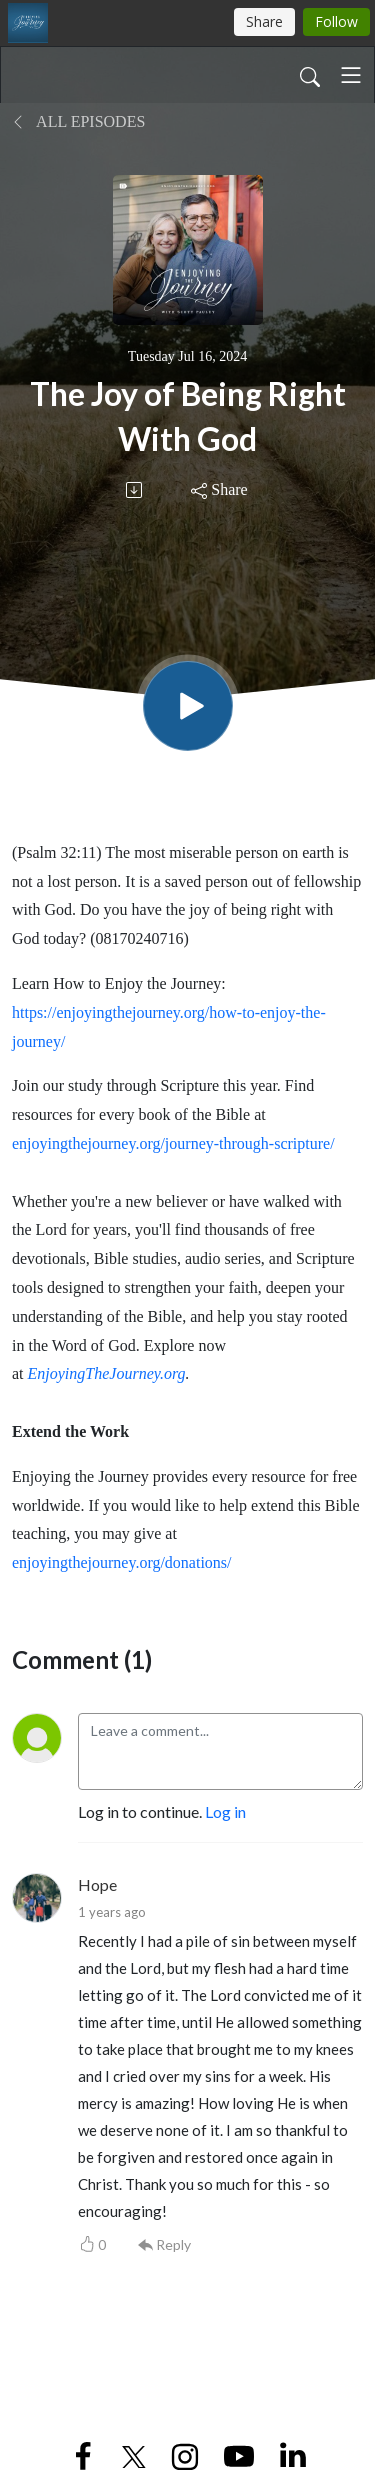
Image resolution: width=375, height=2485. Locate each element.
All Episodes (78, 121)
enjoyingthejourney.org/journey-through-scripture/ (173, 1143)
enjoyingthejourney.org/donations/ (122, 1562)
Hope (97, 1884)
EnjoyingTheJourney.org (107, 1373)
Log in (225, 1811)
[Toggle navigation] (351, 75)
